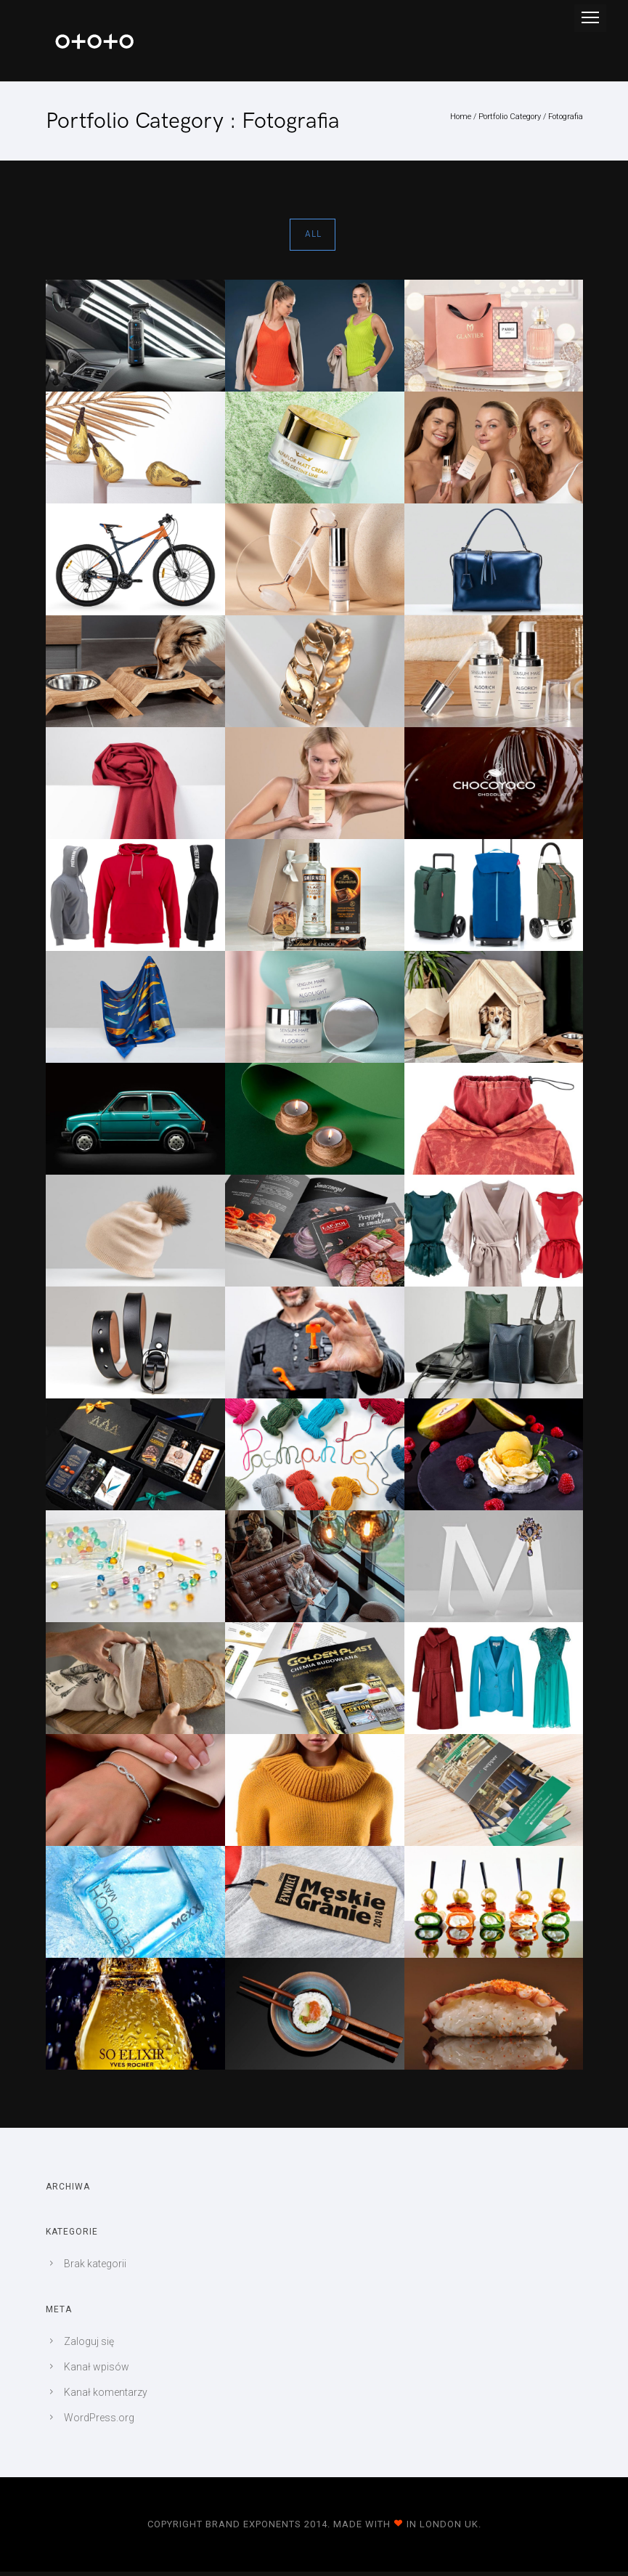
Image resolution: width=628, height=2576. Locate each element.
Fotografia (565, 116)
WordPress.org (99, 2417)
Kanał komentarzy (105, 2392)
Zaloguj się (89, 2341)
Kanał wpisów (96, 2367)
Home (460, 116)
